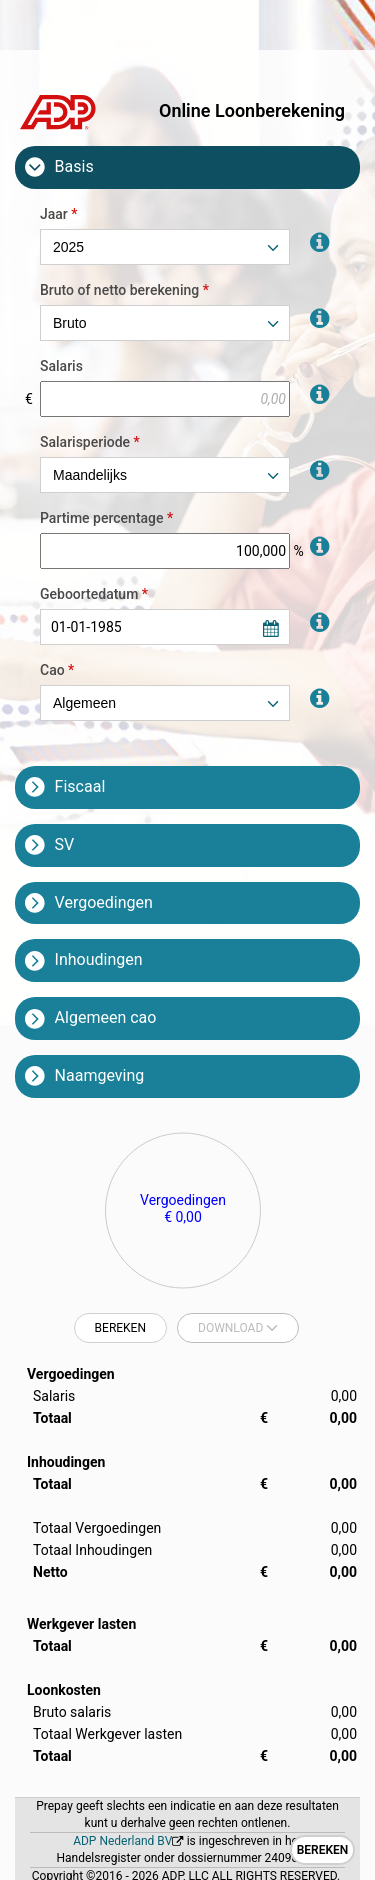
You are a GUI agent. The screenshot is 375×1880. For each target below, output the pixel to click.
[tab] (187, 167)
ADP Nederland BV (122, 1841)
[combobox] (165, 247)
